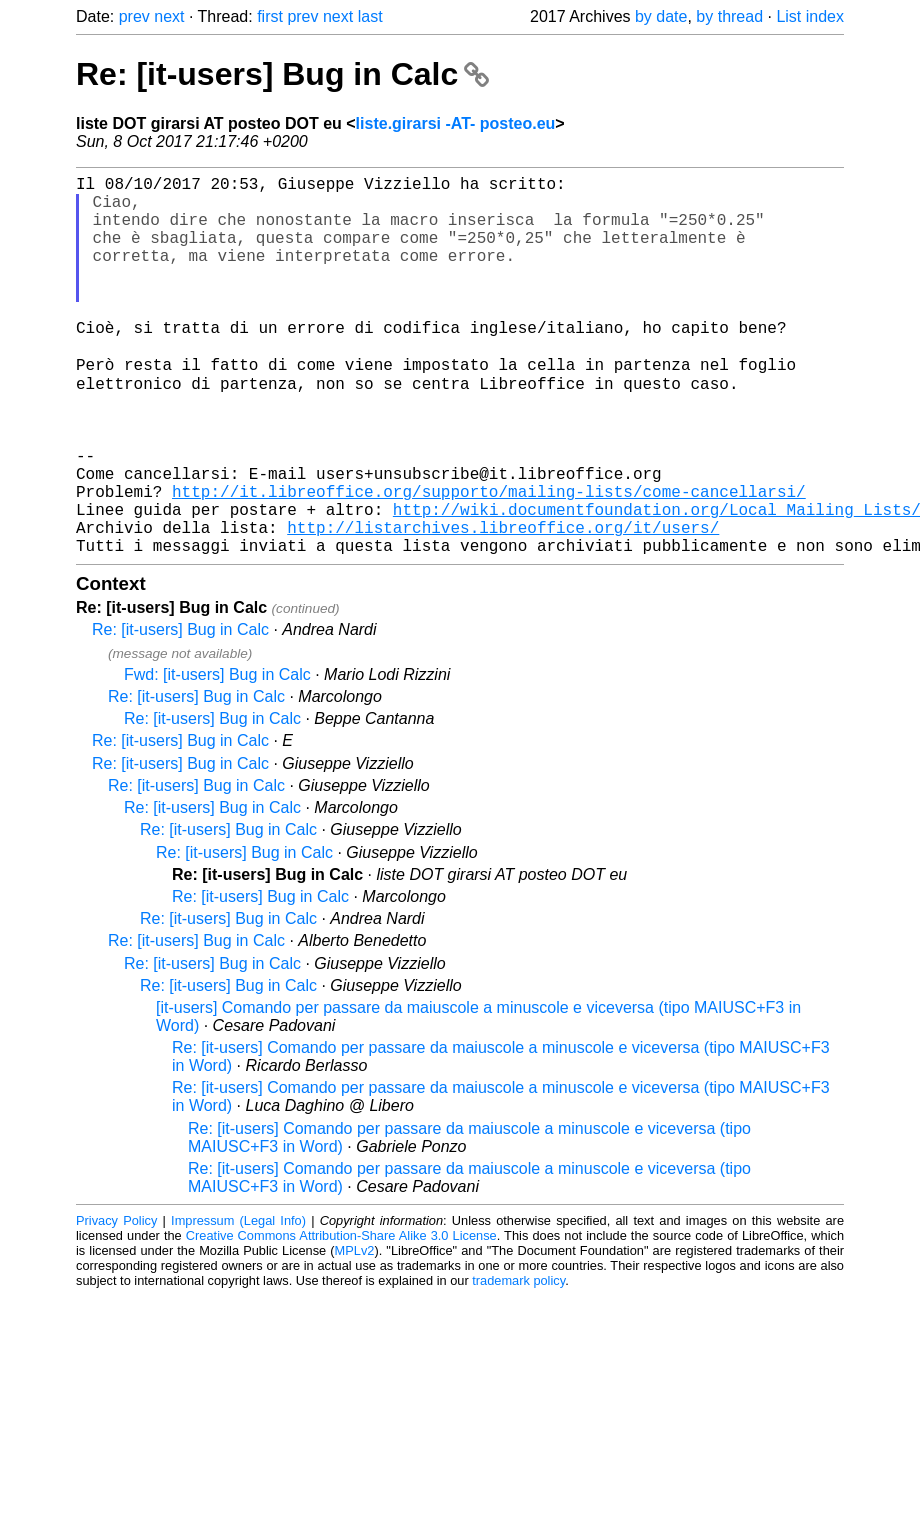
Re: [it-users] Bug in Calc (282, 74)
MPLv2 (355, 1332)
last (370, 16)
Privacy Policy (116, 1302)
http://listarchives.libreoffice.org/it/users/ (503, 605)
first (270, 16)
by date (661, 16)
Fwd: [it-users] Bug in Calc (217, 756)
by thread (729, 16)
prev (134, 16)
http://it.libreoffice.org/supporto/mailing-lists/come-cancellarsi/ (489, 561)
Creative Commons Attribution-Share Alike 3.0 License (341, 1317)
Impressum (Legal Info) (238, 1302)
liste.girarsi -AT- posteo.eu (456, 123)
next (169, 16)
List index (810, 16)
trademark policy (518, 1362)
